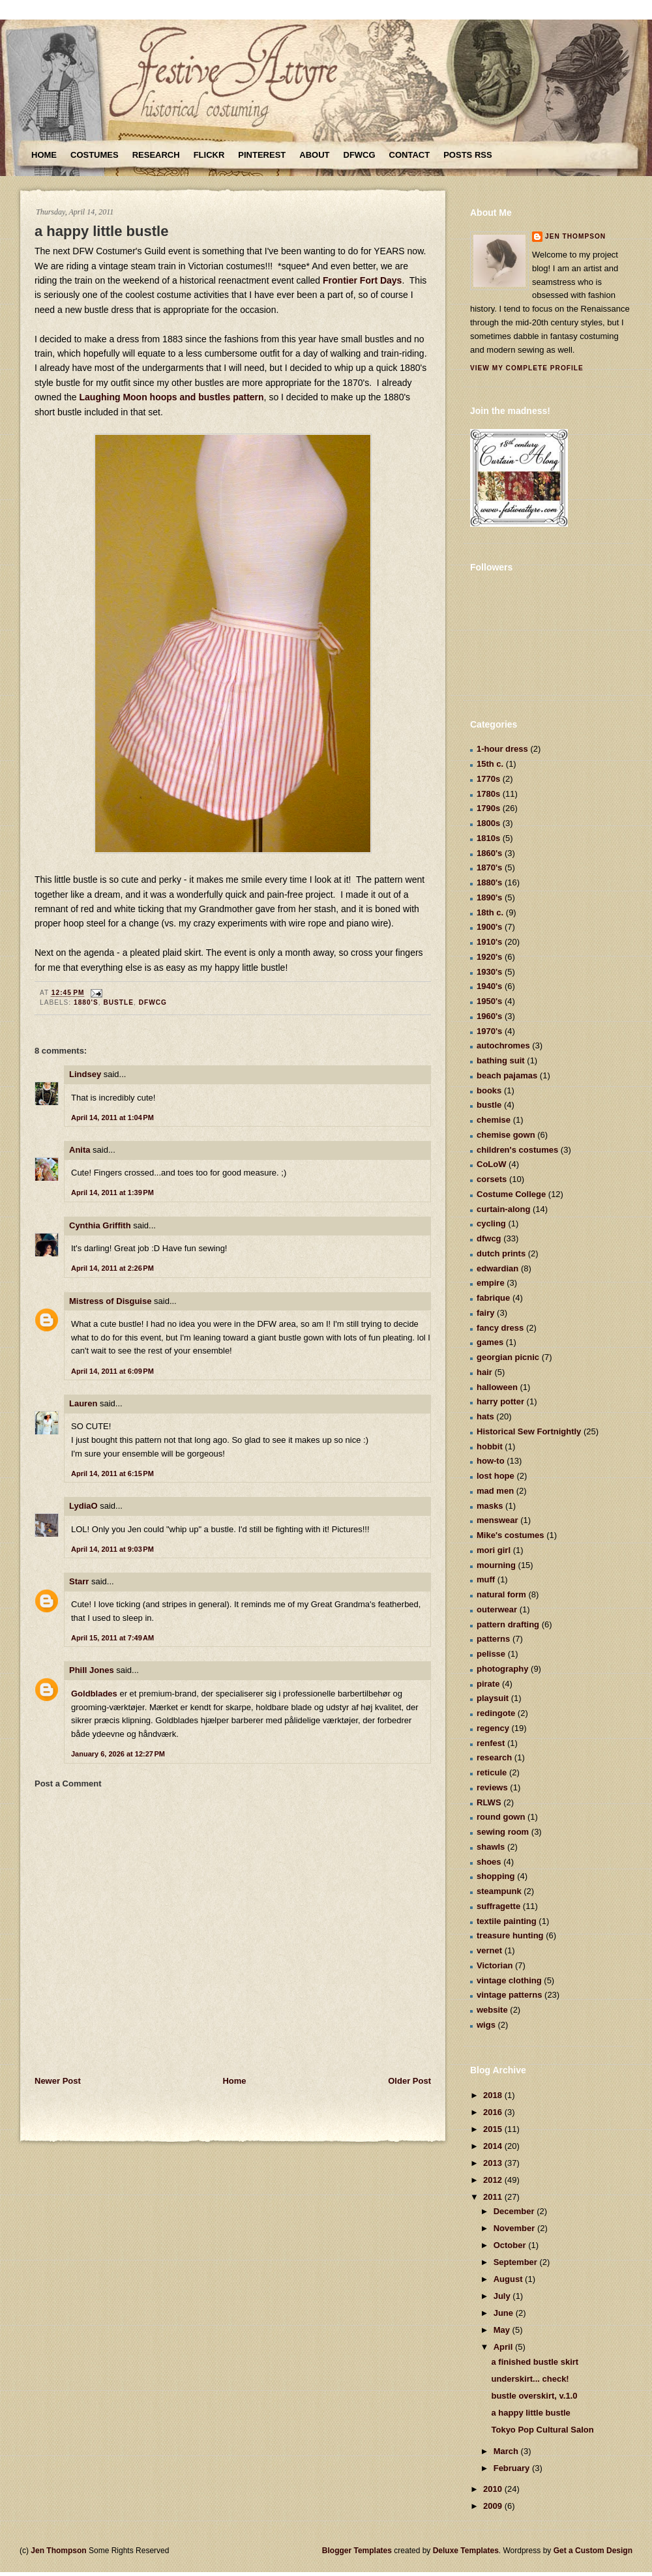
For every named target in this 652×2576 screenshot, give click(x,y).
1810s (488, 838)
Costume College (511, 1194)
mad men (495, 1491)
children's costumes (517, 1150)
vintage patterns (509, 1995)
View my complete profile (527, 368)
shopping (496, 1876)
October (511, 2245)
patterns (493, 1639)
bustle (118, 1002)
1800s (488, 823)
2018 (494, 2095)
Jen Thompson (575, 236)
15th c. (490, 764)
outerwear (497, 1609)
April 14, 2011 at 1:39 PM (112, 1192)
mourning (496, 1565)
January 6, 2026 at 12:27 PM (118, 1754)
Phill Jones (91, 1670)
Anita (80, 1150)
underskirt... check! (530, 2379)
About (314, 155)
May (503, 2330)
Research (156, 155)
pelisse (491, 1654)
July (503, 2296)
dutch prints (501, 1253)
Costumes (94, 155)
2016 (494, 2112)
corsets (492, 1179)
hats (485, 1416)
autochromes (503, 1045)
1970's (489, 1031)
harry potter (500, 1401)
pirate (488, 1684)
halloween (497, 1387)
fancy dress (500, 1328)
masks (490, 1506)
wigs (486, 2025)
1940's (489, 986)
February (513, 2468)
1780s (488, 794)
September (517, 2262)
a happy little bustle (101, 231)
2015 (494, 2129)
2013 (494, 2163)
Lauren (83, 1403)
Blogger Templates (357, 2550)
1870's (489, 867)
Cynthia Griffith (100, 1225)
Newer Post (58, 2081)
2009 (494, 2506)
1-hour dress (502, 749)
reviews (492, 1787)
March (507, 2451)
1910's (489, 942)
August (509, 2279)
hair (484, 1372)
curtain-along (503, 1209)
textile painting (507, 1921)
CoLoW (491, 1164)
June (505, 2313)
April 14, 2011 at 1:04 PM (112, 1117)
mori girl (494, 1550)
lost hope (495, 1476)
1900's (489, 927)
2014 (494, 2146)
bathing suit (501, 1060)
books (489, 1090)
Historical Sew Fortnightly (529, 1431)
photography (502, 1669)
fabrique (493, 1298)
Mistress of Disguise (110, 1301)
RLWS (489, 1802)
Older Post (409, 2081)
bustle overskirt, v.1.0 (534, 2396)
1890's (489, 897)
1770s (488, 779)
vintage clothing (509, 1980)
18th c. (490, 912)
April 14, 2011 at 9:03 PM (112, 1549)
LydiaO (83, 1506)
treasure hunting (510, 1935)
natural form (501, 1594)
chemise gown (506, 1135)
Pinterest (262, 155)
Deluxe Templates (466, 2550)
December (515, 2211)
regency (493, 1728)
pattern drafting (508, 1624)
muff (486, 1579)
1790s (488, 808)
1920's (489, 957)
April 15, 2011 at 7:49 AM (112, 1638)
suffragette (498, 1906)
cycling (491, 1223)
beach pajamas (507, 1075)
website (492, 2010)
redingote (496, 1713)
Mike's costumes (510, 1535)
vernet (489, 1950)
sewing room (503, 1832)
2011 (494, 2197)
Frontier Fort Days (362, 280)
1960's (489, 1016)
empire (491, 1283)
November (515, 2228)
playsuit (493, 1698)
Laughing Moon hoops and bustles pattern (172, 397)
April (504, 2347)
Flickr (209, 155)
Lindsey (85, 1074)
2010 (494, 2489)
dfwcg (153, 1002)
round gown (501, 1817)
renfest (491, 1743)
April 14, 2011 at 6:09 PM (112, 1371)
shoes (489, 1862)
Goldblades (94, 1693)
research (494, 1757)
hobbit (490, 1446)
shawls (491, 1847)
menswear (497, 1520)
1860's (489, 853)
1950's (489, 1001)
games (490, 1342)
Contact (409, 155)
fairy (485, 1313)
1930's (489, 972)
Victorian (494, 1965)
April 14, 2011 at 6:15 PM (112, 1473)
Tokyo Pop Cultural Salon (542, 2430)
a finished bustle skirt (534, 2362)
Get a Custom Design (593, 2550)
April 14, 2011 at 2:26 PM (112, 1268)
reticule (492, 1772)
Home (44, 155)
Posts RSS (467, 155)
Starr (79, 1581)
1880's (86, 1002)
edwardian (497, 1268)
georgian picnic (508, 1357)
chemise (494, 1120)
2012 (494, 2180)
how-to (491, 1461)
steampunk (499, 1891)
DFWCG (360, 155)
